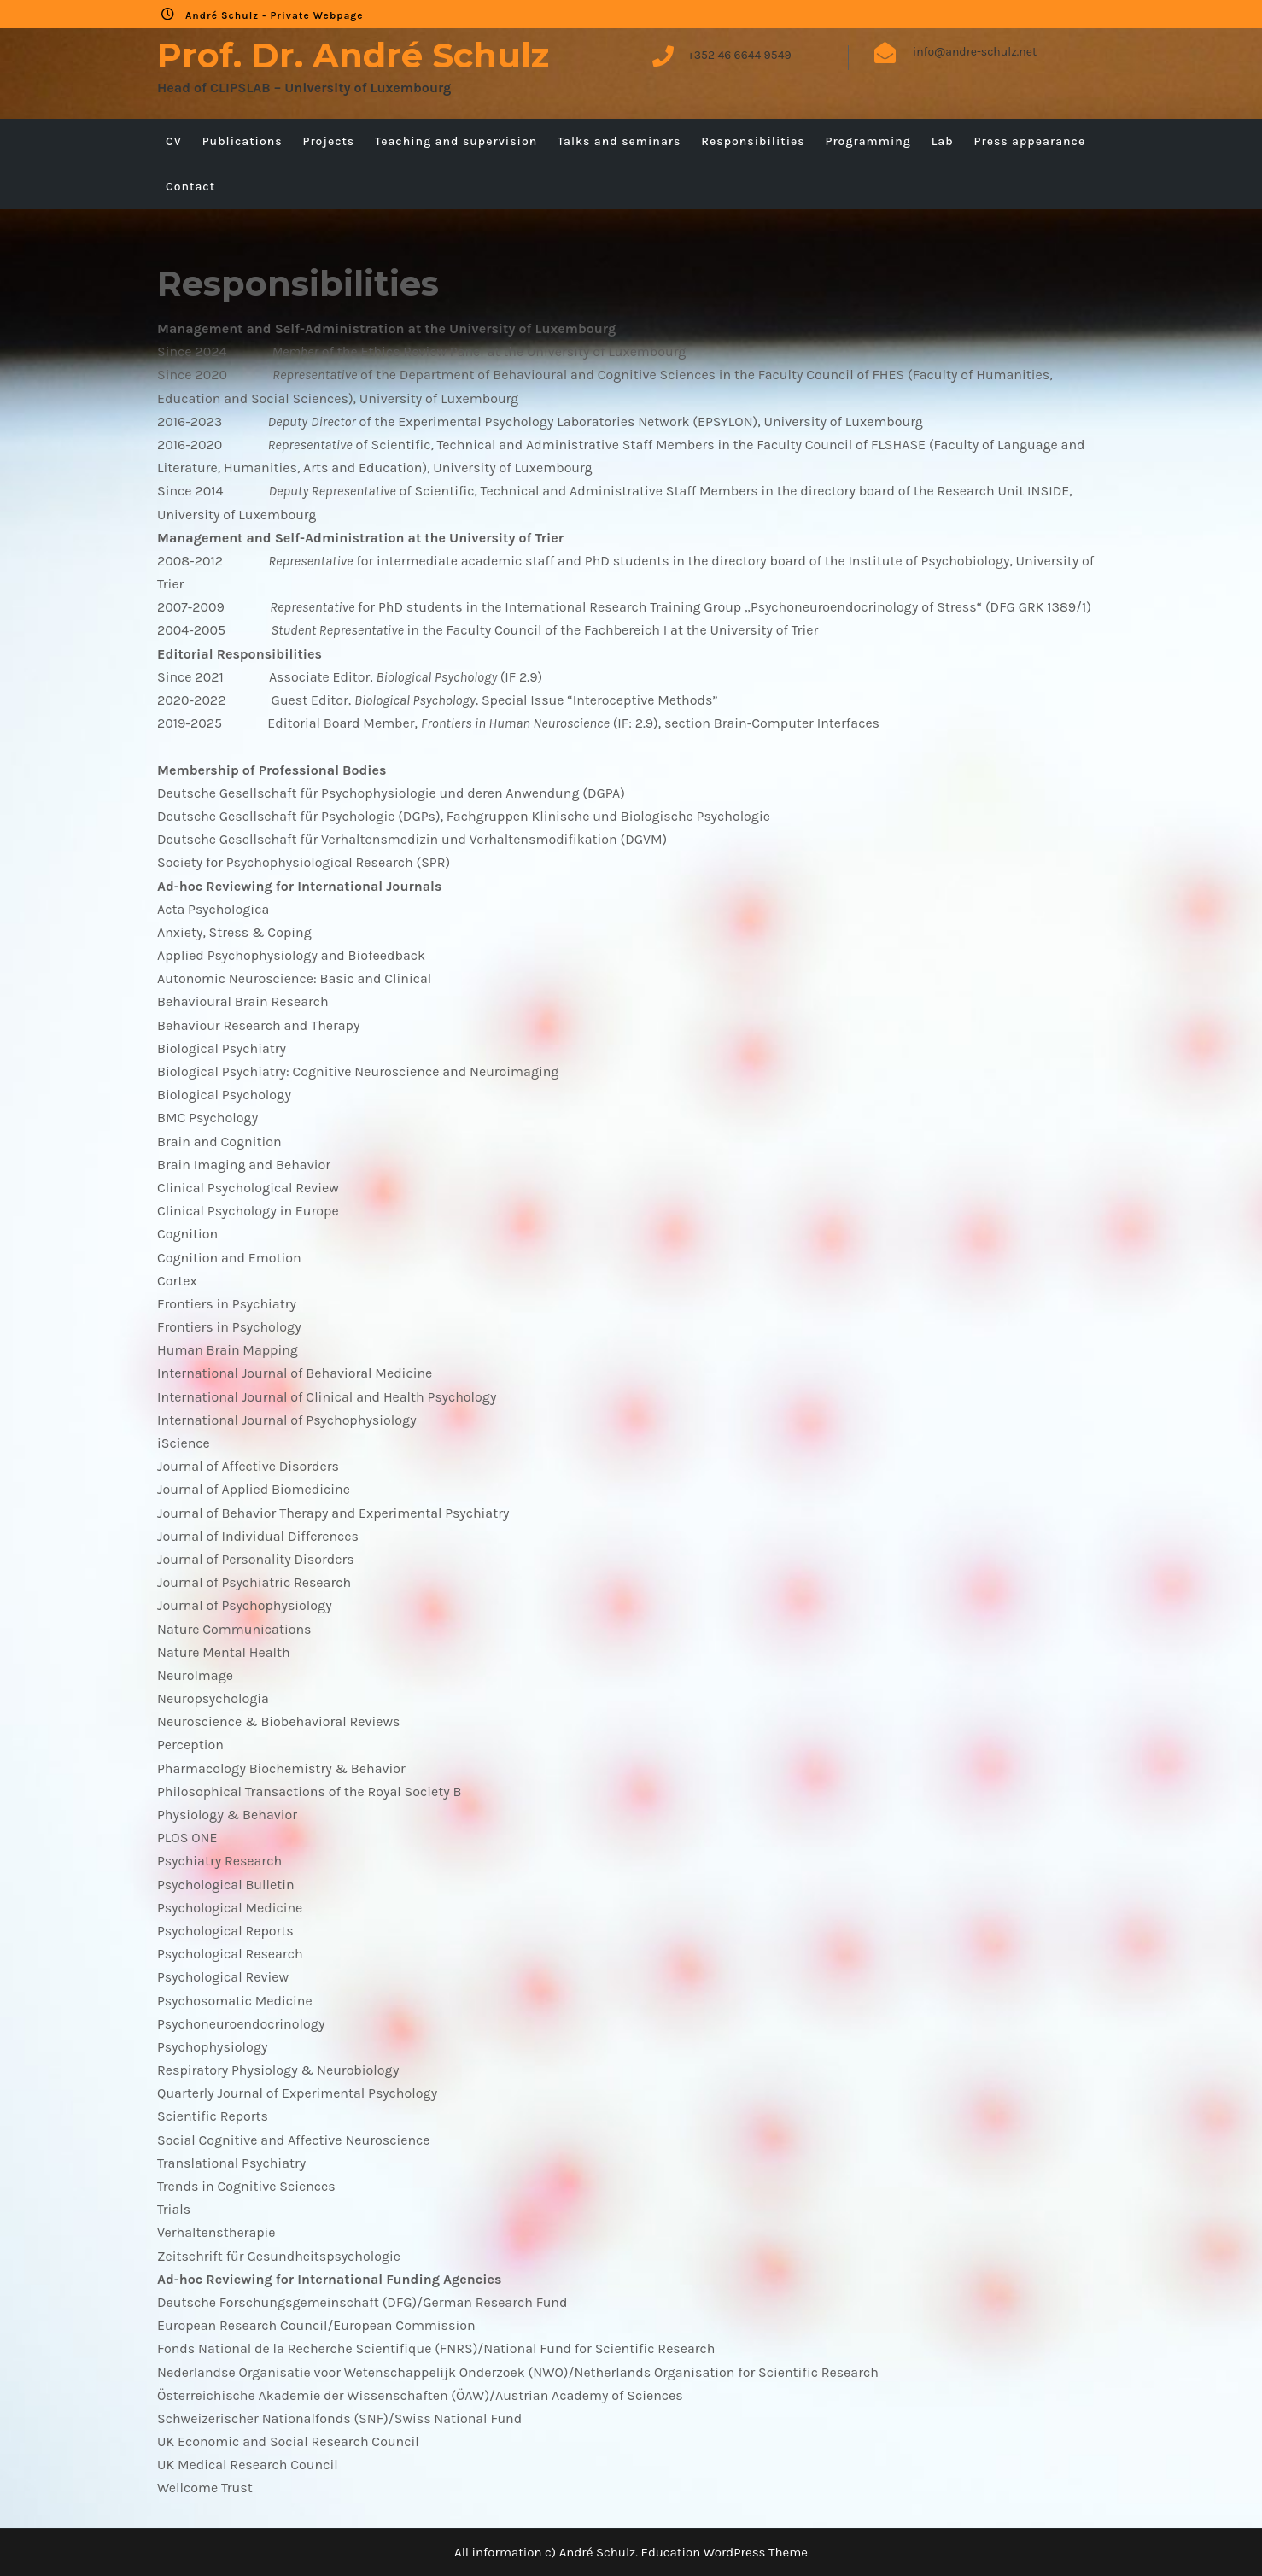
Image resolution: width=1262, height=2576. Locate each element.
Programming (867, 141)
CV (174, 141)
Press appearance (1030, 141)
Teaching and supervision (456, 141)
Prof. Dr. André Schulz (353, 55)
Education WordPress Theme (724, 2552)
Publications (242, 141)
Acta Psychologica (213, 909)
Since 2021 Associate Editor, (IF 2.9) (349, 677)
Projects (328, 141)
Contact (190, 186)
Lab (943, 141)
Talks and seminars (619, 141)
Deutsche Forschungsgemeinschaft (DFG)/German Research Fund (362, 2302)
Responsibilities (752, 141)
